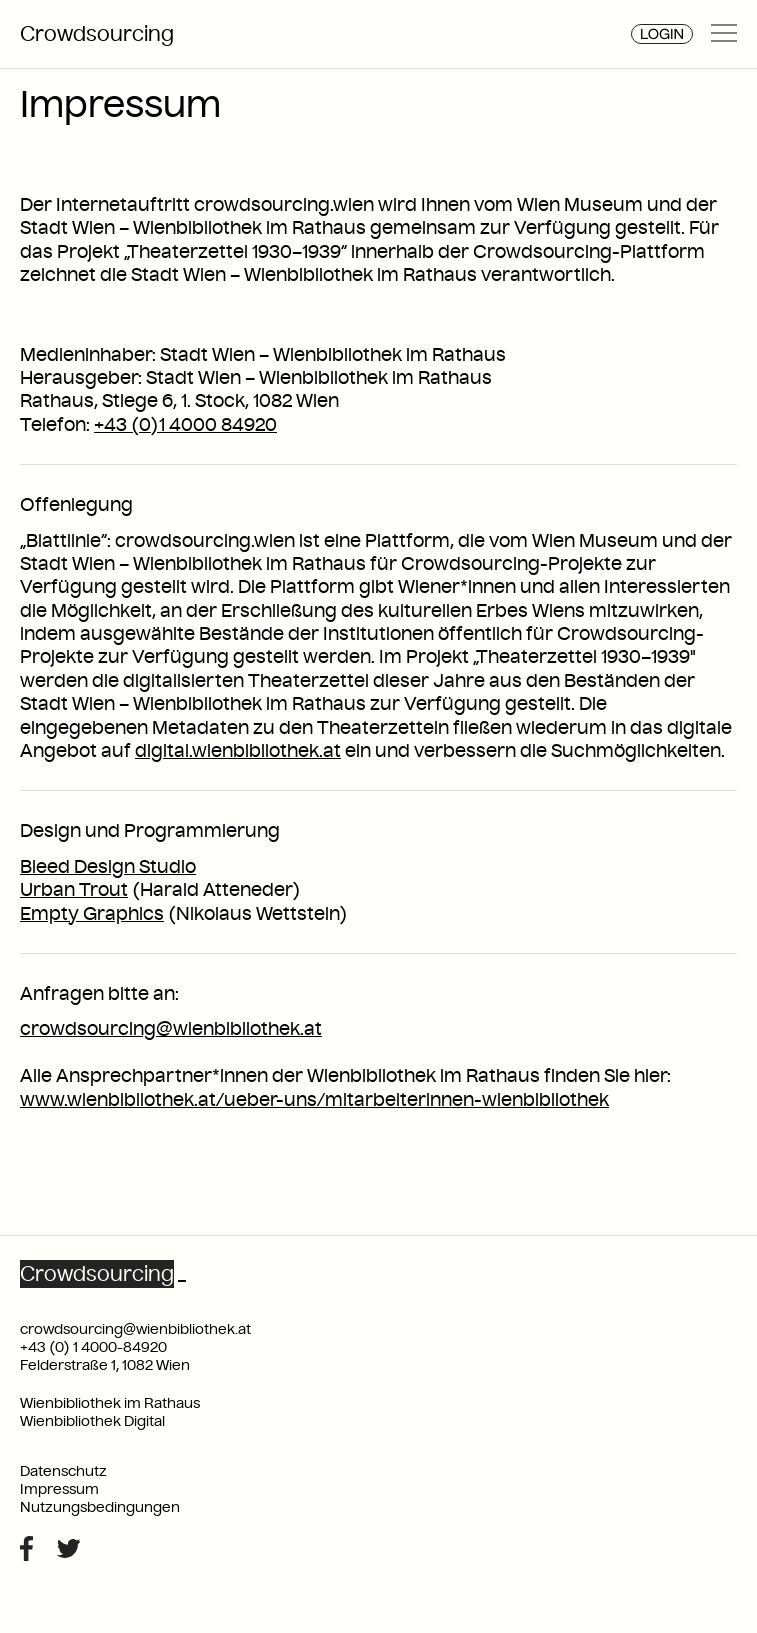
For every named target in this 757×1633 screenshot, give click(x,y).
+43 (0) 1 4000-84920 (93, 1347)
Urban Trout (74, 889)
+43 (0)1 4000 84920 (185, 424)
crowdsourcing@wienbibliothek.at (171, 1028)
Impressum (59, 1489)
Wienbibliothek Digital (92, 1421)
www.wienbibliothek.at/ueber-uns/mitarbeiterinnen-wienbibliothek (314, 1099)
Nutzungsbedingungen (100, 1507)
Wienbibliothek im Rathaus (110, 1403)
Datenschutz (63, 1471)
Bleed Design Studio (108, 866)
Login (662, 34)
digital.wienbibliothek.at (238, 750)
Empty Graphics (92, 913)
